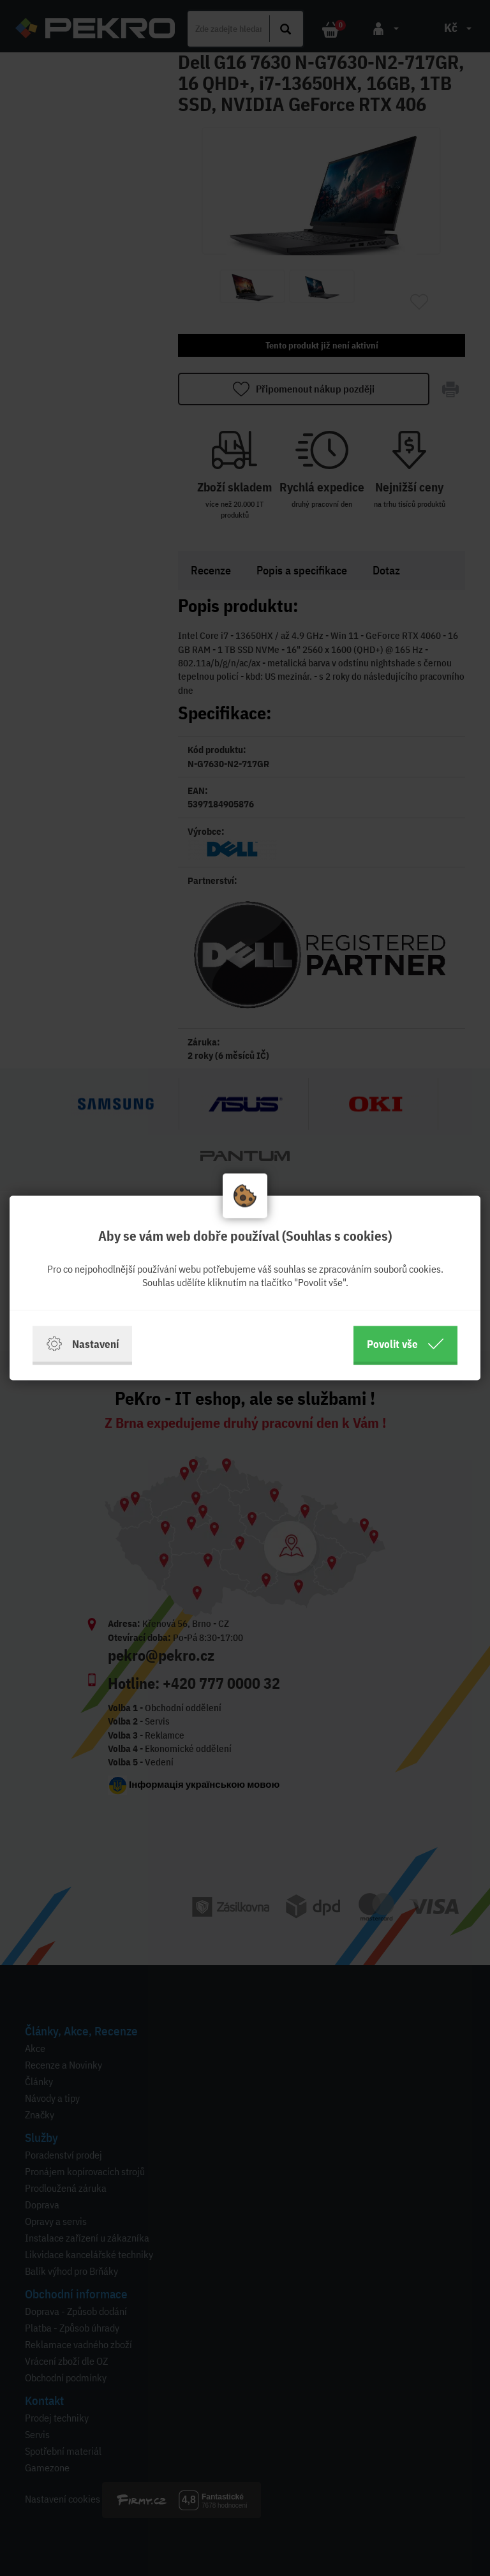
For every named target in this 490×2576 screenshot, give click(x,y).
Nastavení (82, 1344)
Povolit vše (405, 1344)
